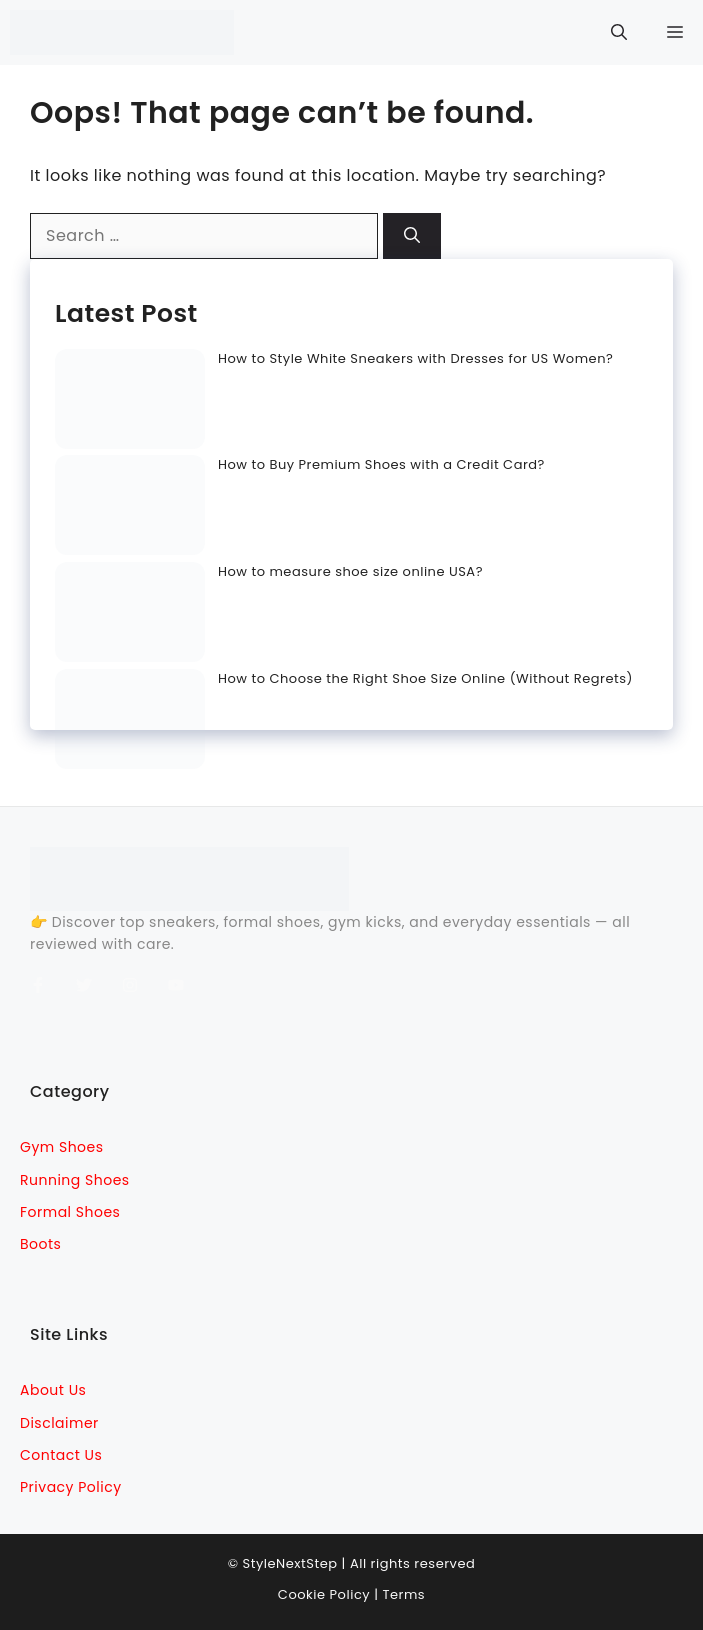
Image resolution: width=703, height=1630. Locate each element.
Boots (40, 1244)
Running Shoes (75, 1180)
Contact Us (61, 1455)
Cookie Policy (324, 1594)
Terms (403, 1594)
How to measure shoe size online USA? (350, 571)
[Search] (412, 236)
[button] (619, 32)
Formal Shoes (70, 1212)
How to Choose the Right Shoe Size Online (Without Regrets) (425, 678)
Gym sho (53, 1147)
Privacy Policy (71, 1487)
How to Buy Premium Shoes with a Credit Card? (381, 464)
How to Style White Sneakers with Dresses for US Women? (415, 358)
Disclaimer (59, 1423)
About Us (53, 1390)
